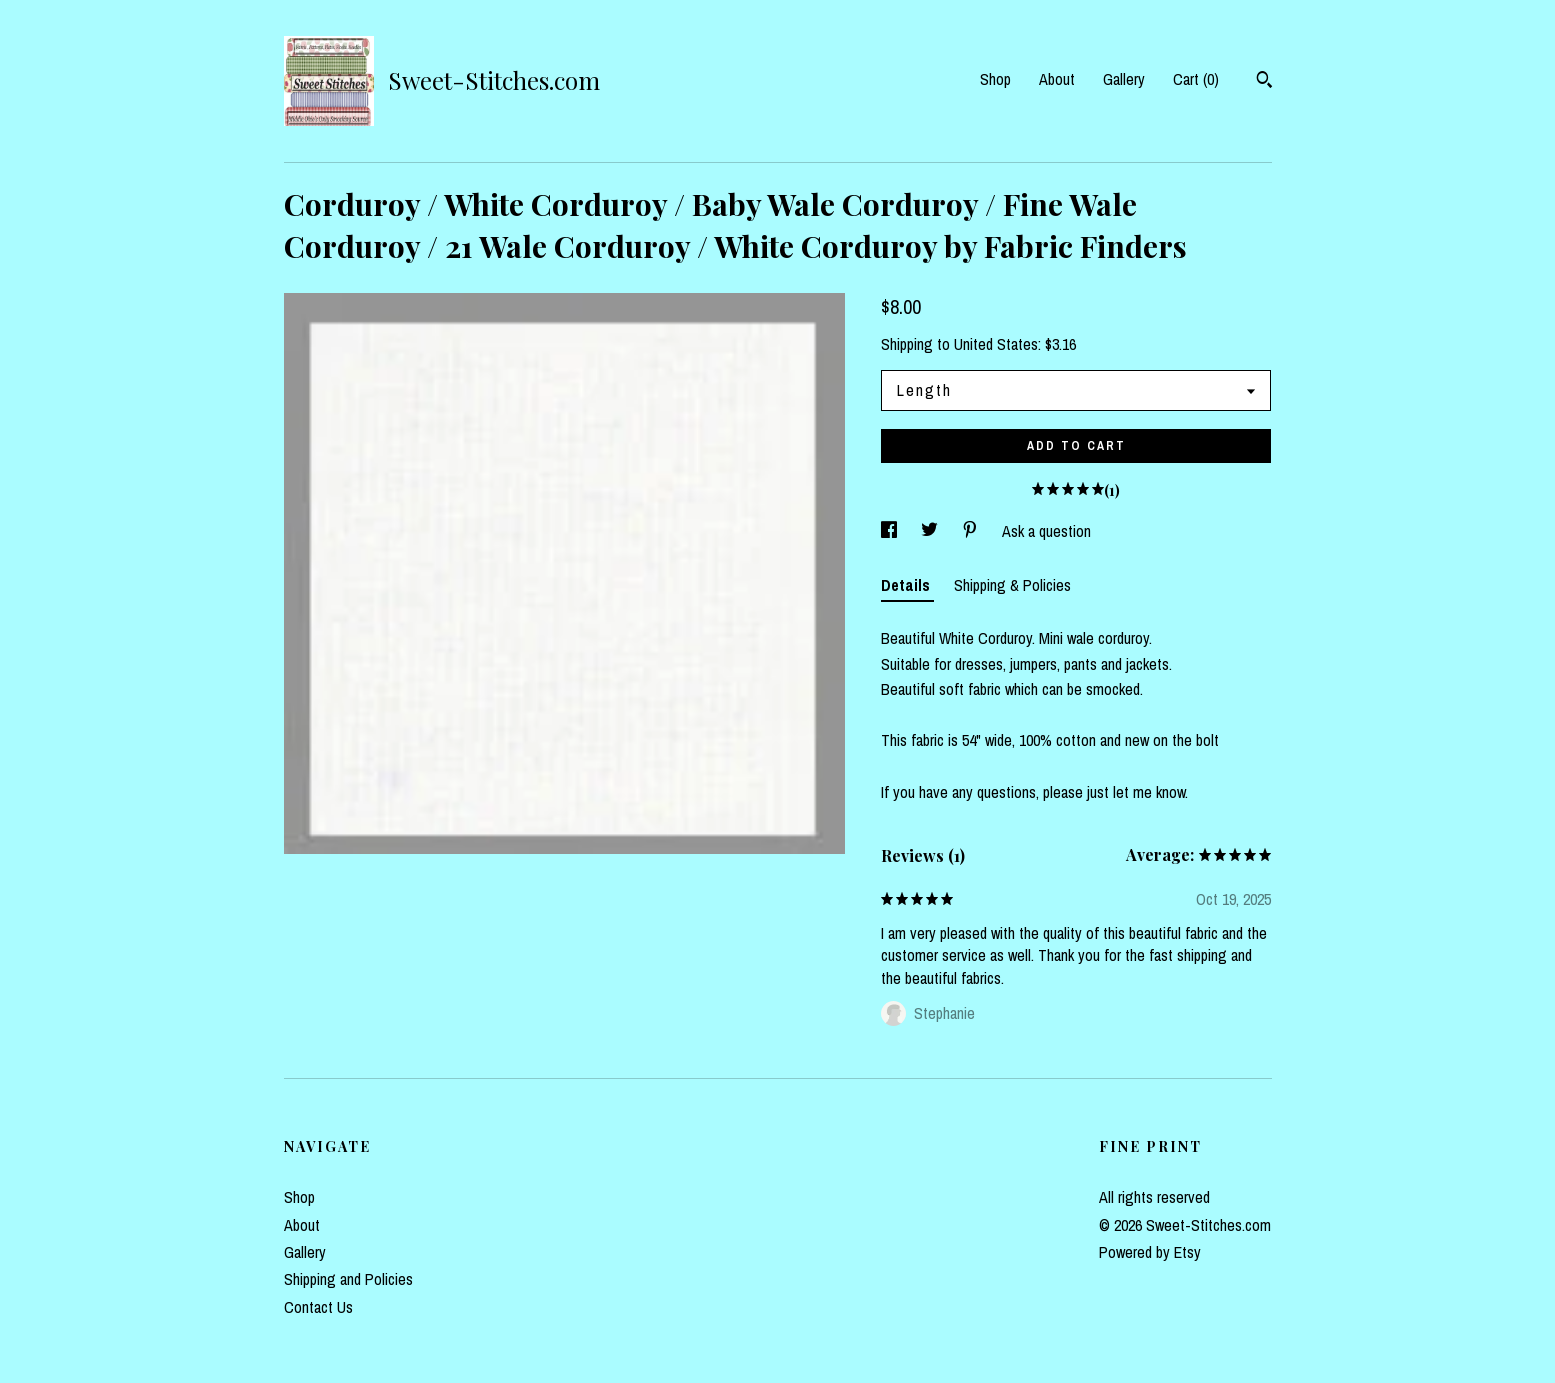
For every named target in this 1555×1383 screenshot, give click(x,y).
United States (996, 344)
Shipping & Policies (1012, 585)
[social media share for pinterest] (972, 531)
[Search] (1264, 82)
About (1057, 79)
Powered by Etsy (1150, 1252)
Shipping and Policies (348, 1279)
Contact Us (318, 1307)
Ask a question (1046, 531)
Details (907, 585)
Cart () (1196, 79)
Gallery (1124, 79)
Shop (995, 79)
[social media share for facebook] (891, 531)
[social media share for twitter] (931, 531)
